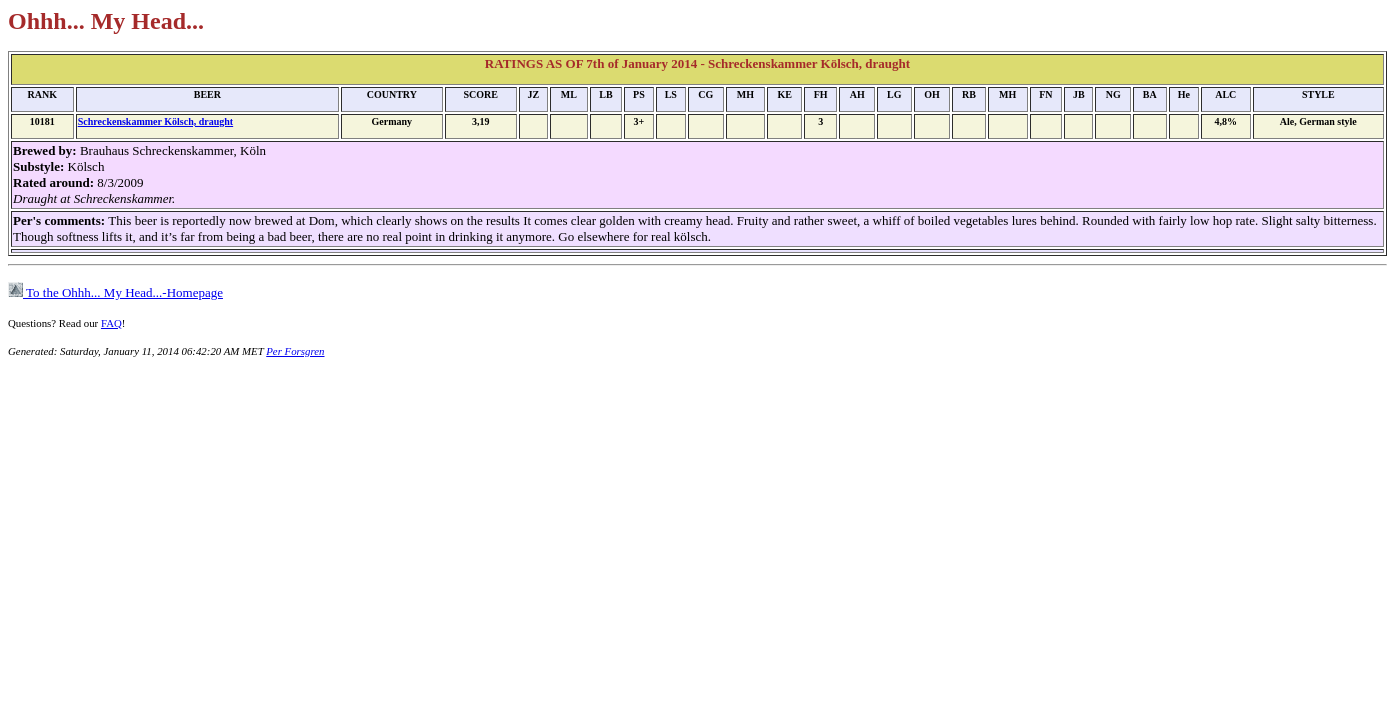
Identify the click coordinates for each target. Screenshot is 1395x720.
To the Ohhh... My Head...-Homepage (115, 292)
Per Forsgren (295, 351)
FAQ (111, 323)
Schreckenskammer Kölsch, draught (155, 121)
